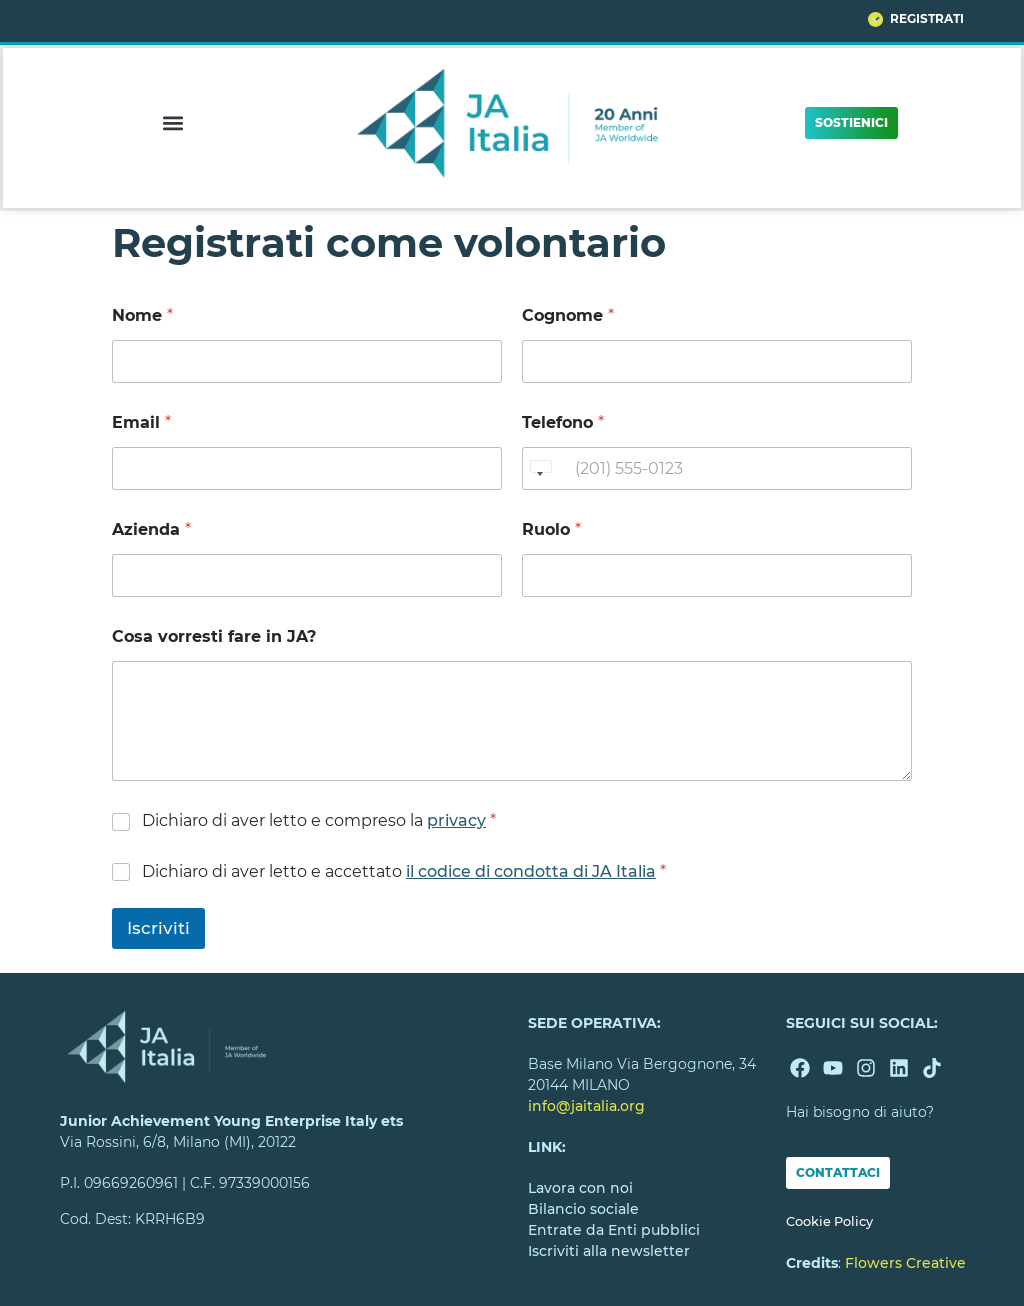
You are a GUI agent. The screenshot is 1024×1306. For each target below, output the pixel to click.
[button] (172, 122)
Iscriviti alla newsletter (609, 1251)
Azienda (151, 529)
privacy (456, 820)
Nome (142, 315)
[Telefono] (717, 468)
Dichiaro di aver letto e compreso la (319, 820)
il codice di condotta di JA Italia (531, 871)
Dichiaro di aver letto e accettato (404, 871)
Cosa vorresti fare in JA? (214, 636)
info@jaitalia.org (586, 1106)
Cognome (568, 315)
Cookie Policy (829, 1221)
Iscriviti (158, 928)
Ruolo (551, 529)
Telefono (563, 422)
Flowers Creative (905, 1263)
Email (141, 422)
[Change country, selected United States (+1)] (540, 468)
